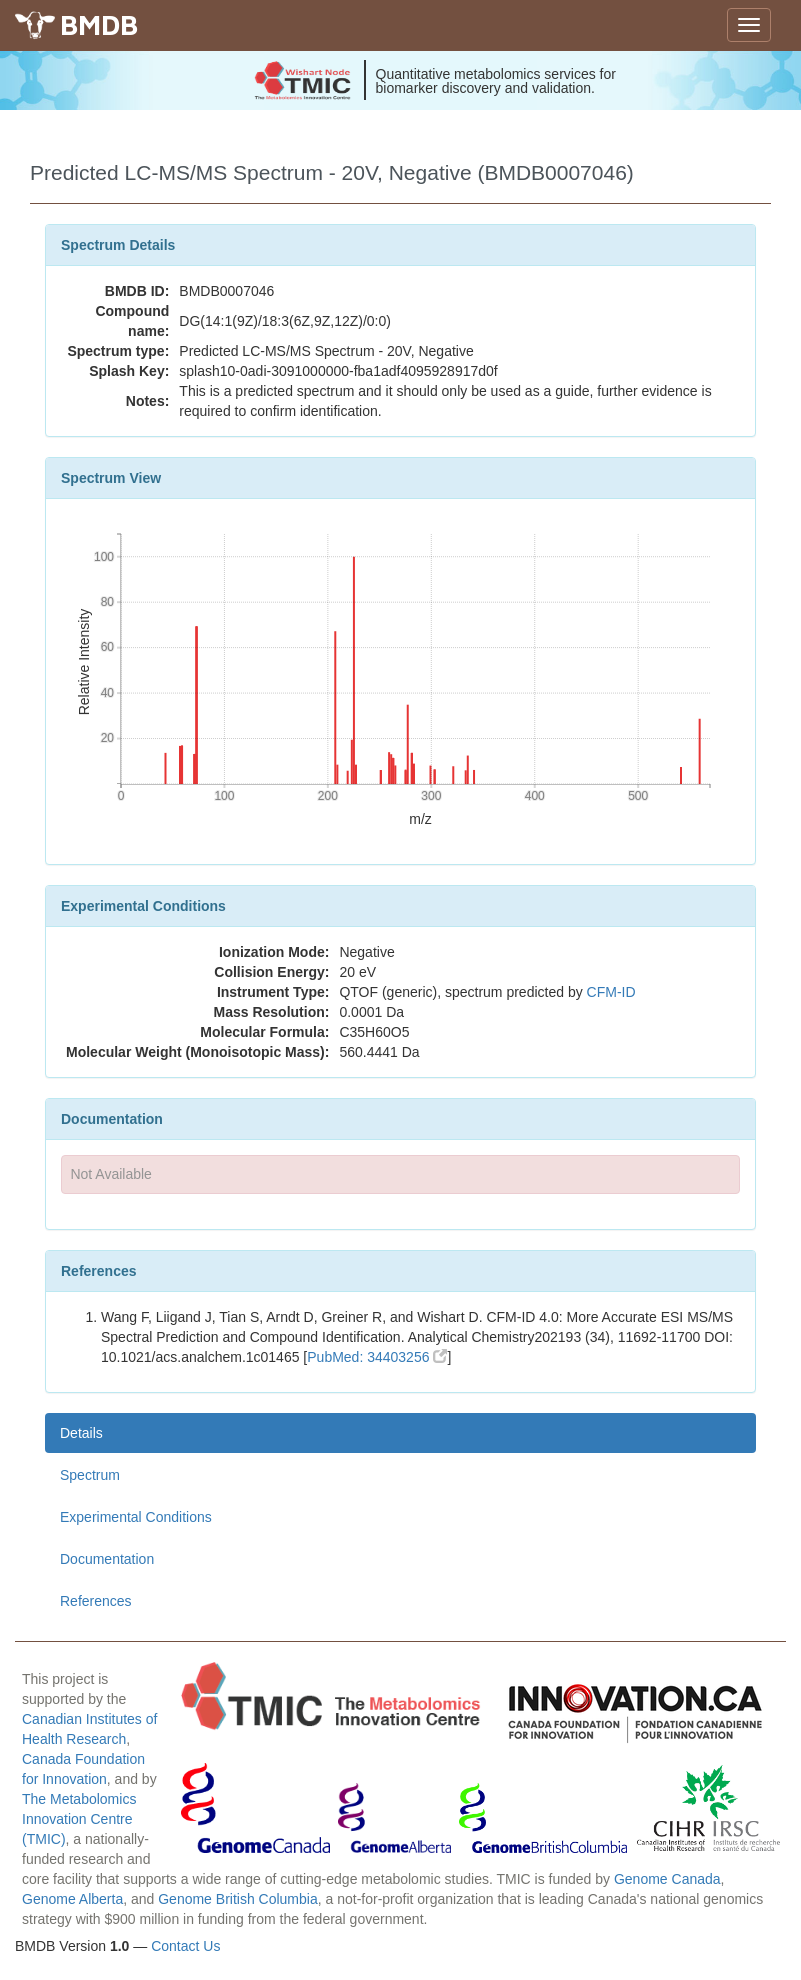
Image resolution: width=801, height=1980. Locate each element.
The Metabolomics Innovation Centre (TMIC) (79, 1819)
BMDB (99, 24)
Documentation (107, 1559)
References (96, 1601)
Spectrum (90, 1475)
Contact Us (185, 1946)
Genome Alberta (72, 1899)
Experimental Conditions (136, 1517)
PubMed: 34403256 (377, 1357)
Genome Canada (667, 1879)
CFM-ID (611, 992)
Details (81, 1433)
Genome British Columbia (238, 1899)
